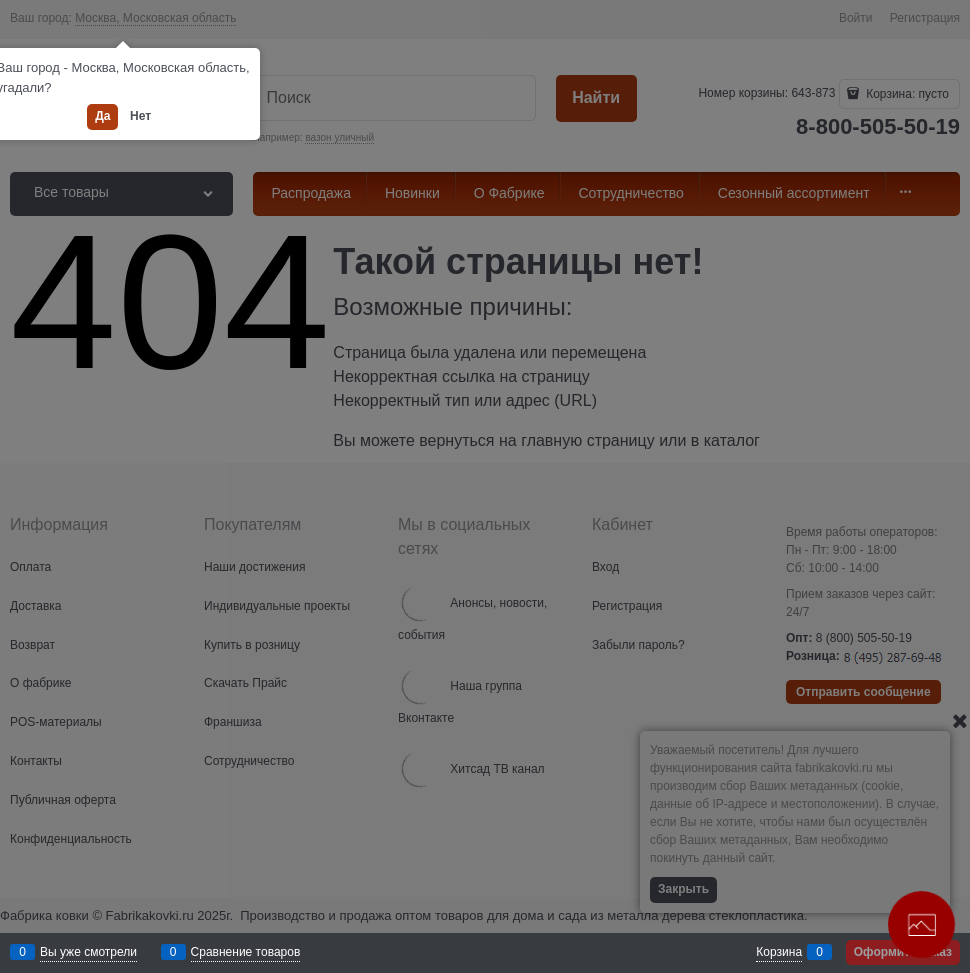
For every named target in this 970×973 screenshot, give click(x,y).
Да (102, 116)
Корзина (779, 952)
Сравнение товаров (246, 952)
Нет (140, 116)
